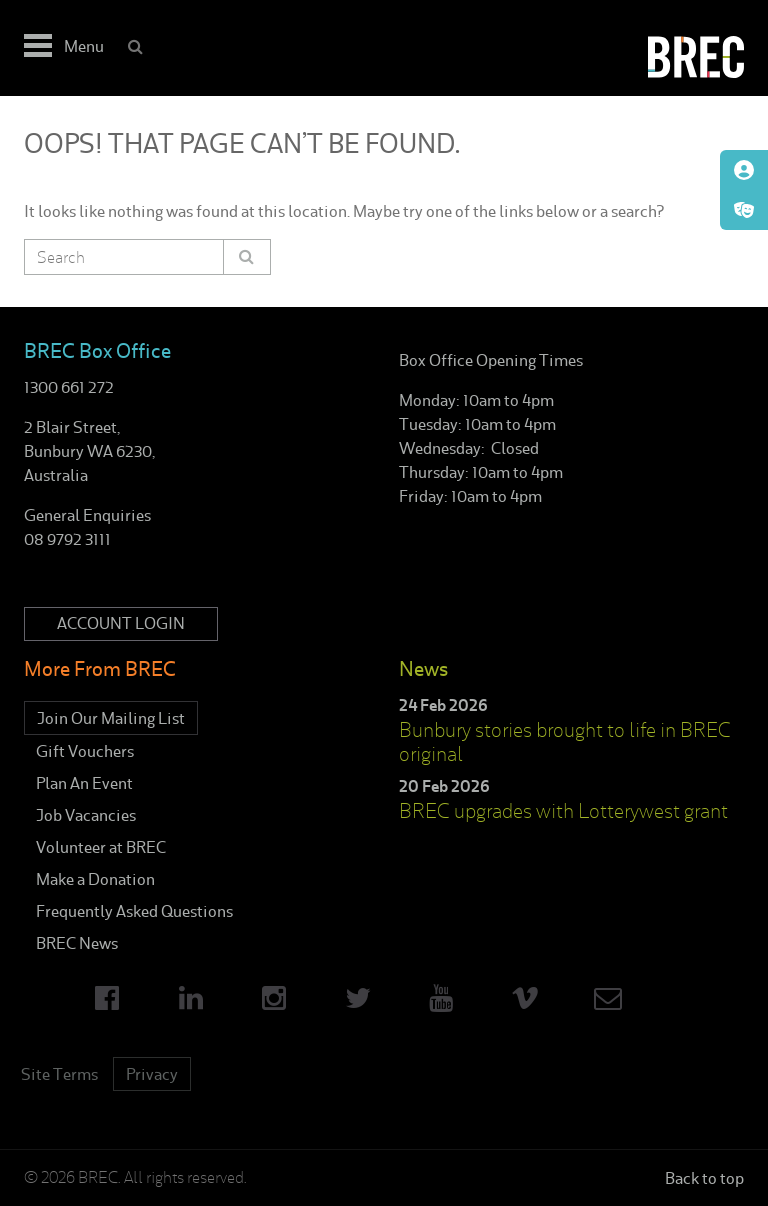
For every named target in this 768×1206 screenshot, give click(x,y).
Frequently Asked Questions (134, 911)
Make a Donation (95, 879)
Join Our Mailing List (111, 718)
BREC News (77, 943)
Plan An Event (84, 783)
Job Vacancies (86, 815)
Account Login (121, 624)
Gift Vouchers (85, 751)
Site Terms (59, 1074)
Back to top (704, 1178)
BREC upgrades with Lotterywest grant (563, 811)
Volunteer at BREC (101, 847)
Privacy (152, 1074)
